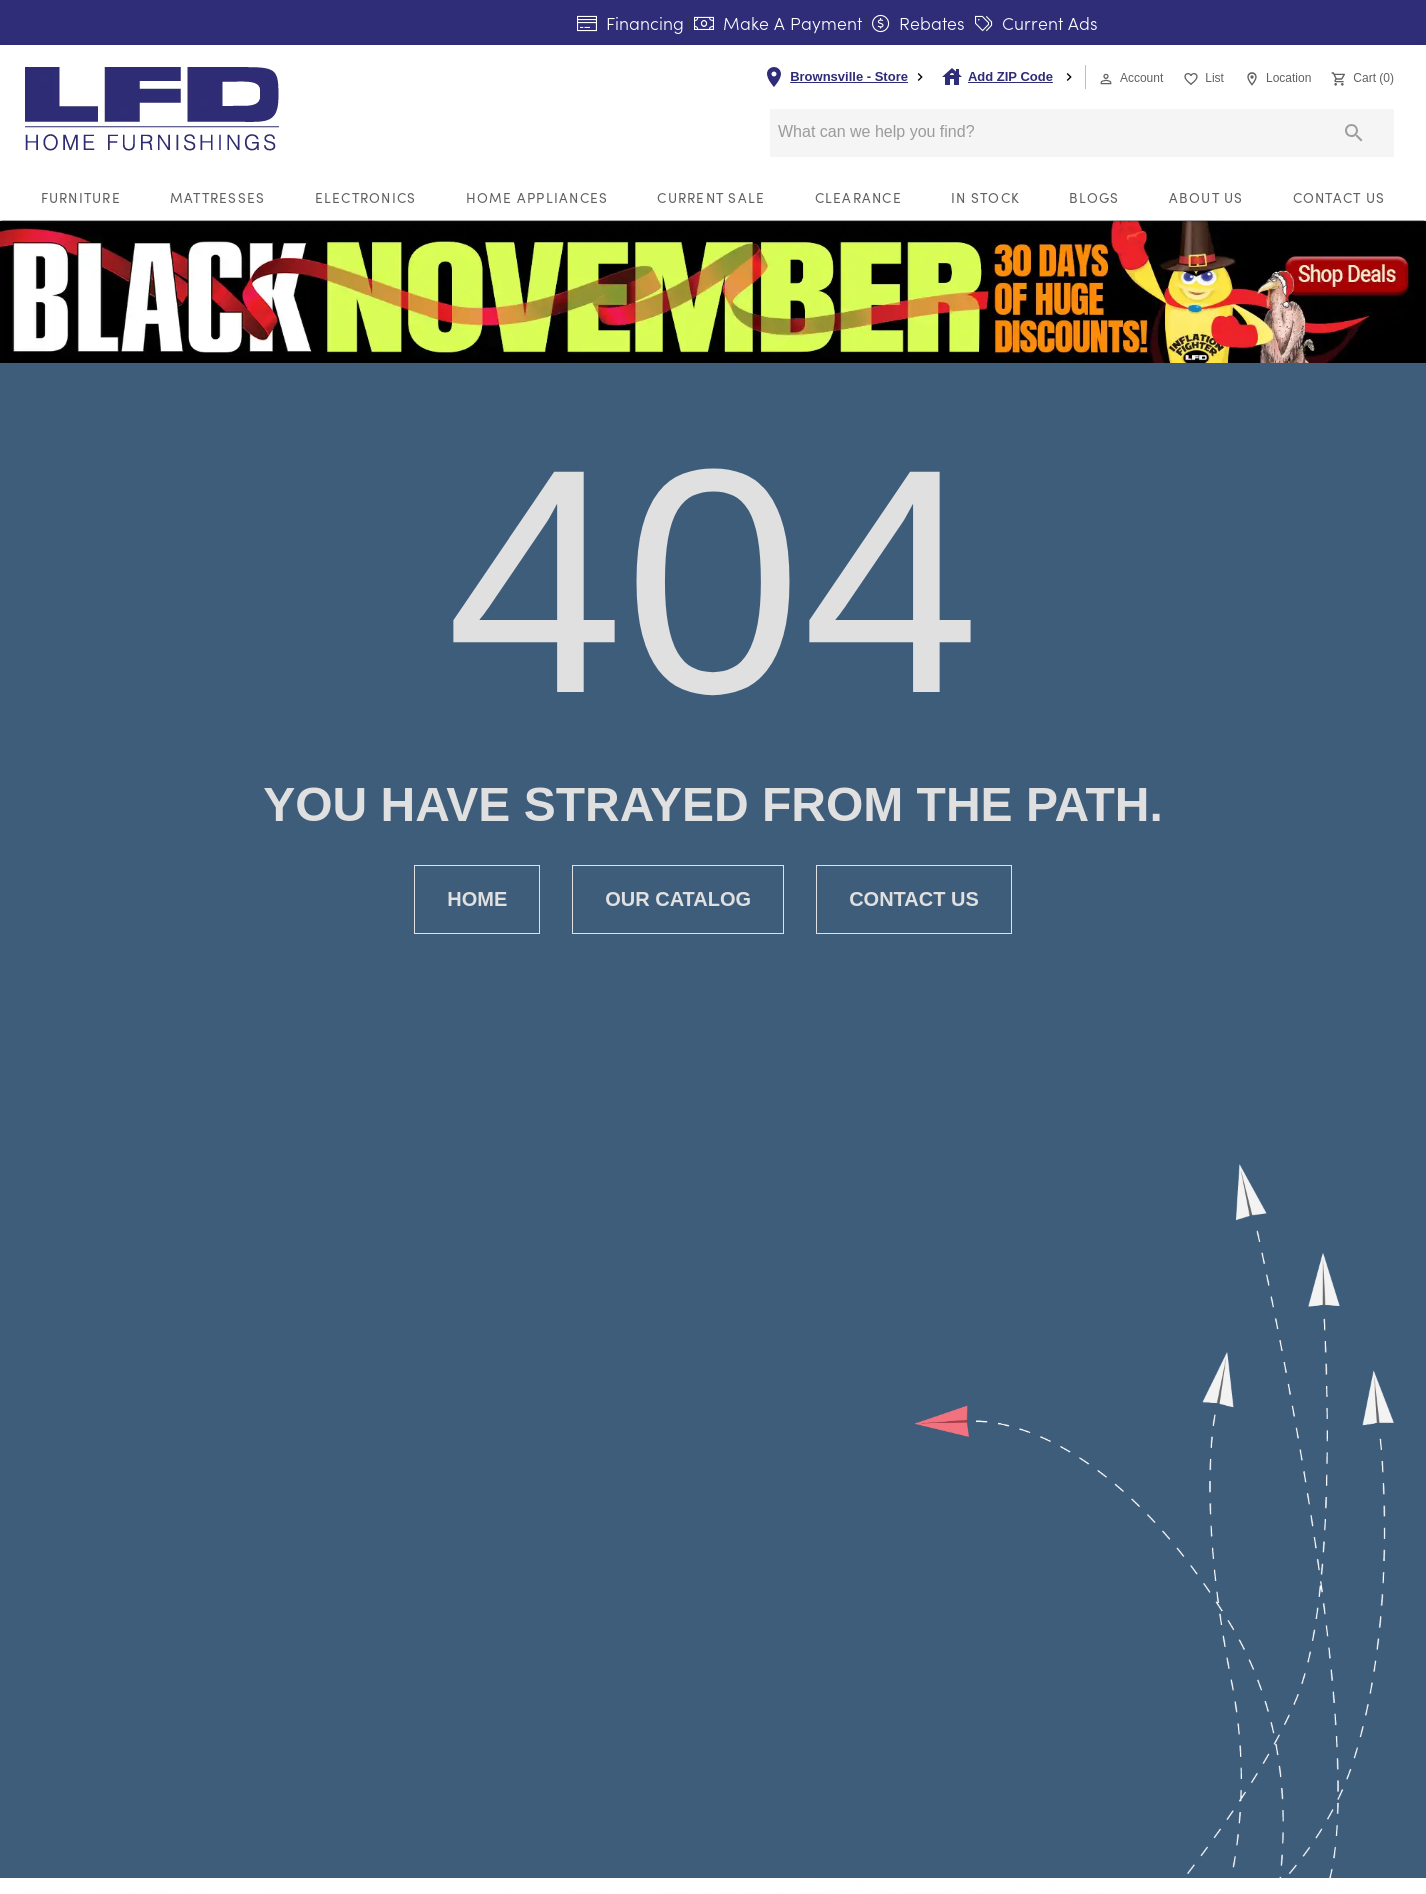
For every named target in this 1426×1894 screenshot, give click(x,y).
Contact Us (1339, 197)
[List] (1201, 76)
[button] (1106, 79)
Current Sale (711, 197)
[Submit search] (1354, 133)
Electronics (366, 197)
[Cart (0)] (1360, 76)
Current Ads (1036, 23)
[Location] (1275, 76)
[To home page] (188, 109)
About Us (1206, 197)
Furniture (81, 197)
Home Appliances (537, 197)
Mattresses (218, 197)
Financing (630, 23)
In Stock (985, 197)
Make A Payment (778, 23)
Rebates (918, 23)
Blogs (1094, 197)
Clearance (858, 197)
